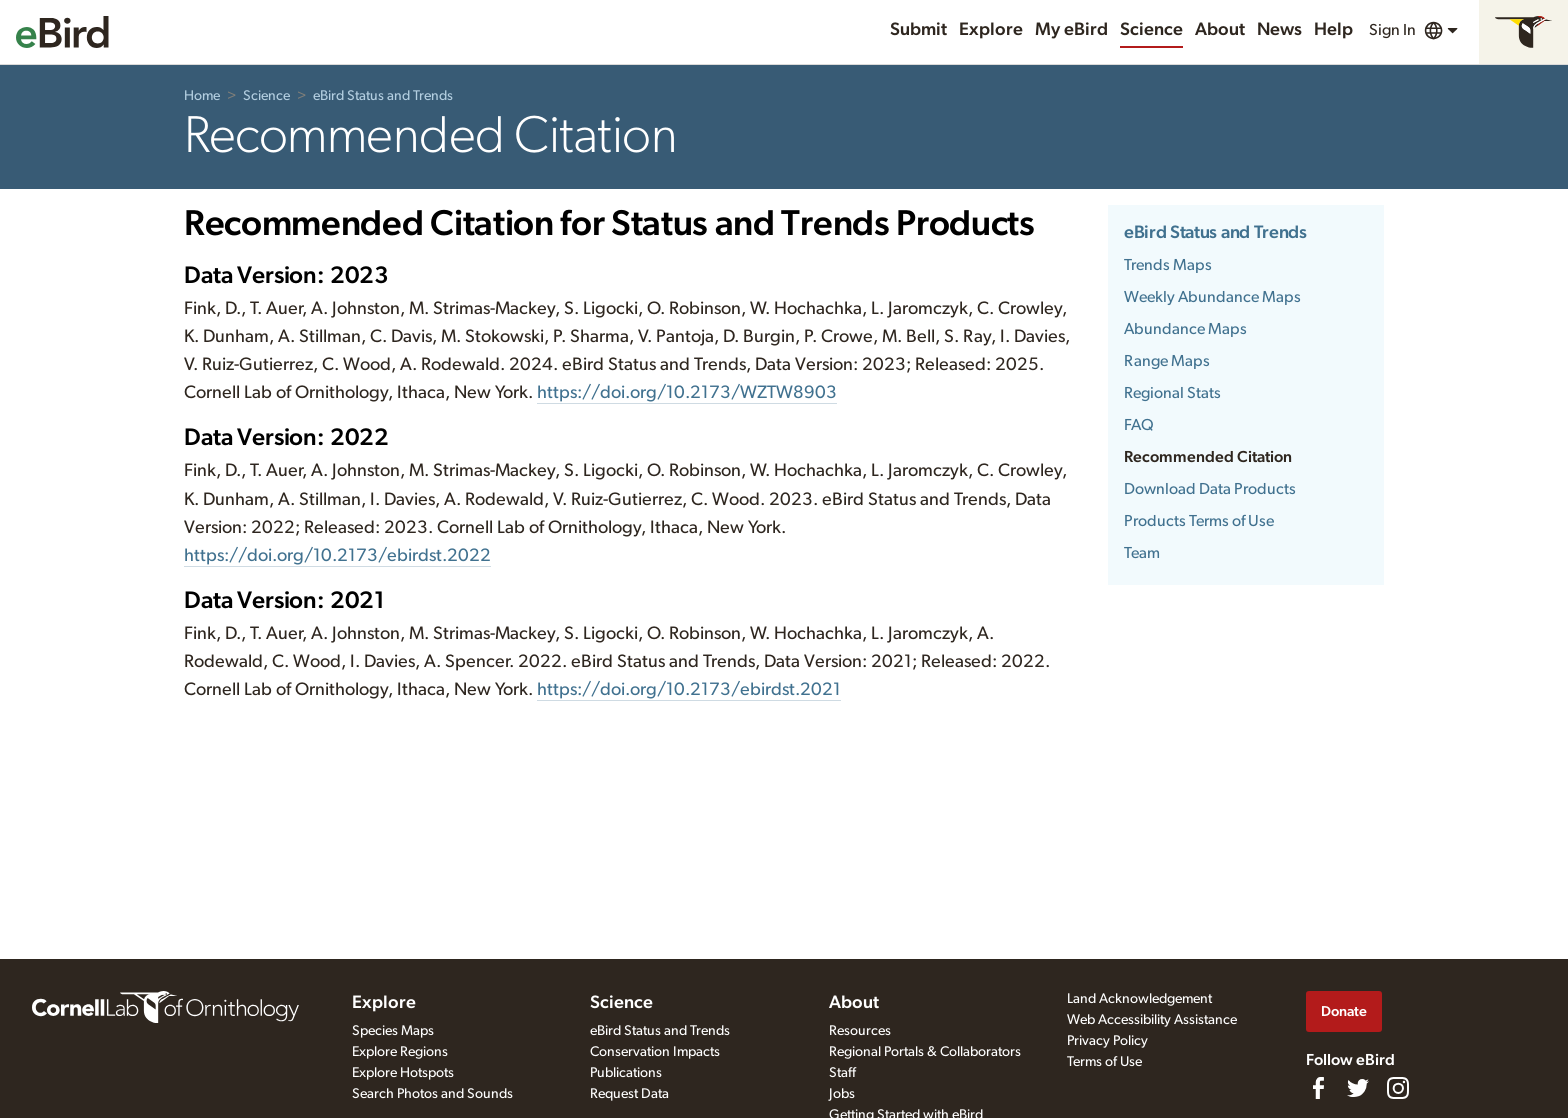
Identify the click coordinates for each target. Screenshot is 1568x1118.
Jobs (842, 1094)
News (1279, 30)
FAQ (1139, 425)
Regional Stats (1172, 393)
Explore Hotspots (403, 1073)
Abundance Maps (1185, 329)
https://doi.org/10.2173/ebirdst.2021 (689, 690)
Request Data (629, 1094)
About (1220, 30)
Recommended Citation (1208, 457)
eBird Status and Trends (383, 96)
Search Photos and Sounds (432, 1094)
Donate (1344, 1011)
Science (1151, 30)
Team (1142, 553)
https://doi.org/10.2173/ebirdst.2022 (337, 556)
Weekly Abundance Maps (1212, 297)
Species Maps (393, 1031)
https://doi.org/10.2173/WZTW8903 (687, 393)
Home (202, 96)
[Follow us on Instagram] (1398, 1088)
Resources (860, 1031)
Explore (991, 30)
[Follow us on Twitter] (1358, 1088)
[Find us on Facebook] (1318, 1088)
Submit (918, 30)
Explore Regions (400, 1052)
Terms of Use (1104, 1062)
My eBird (1071, 30)
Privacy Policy (1107, 1041)
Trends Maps (1168, 265)
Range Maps (1167, 361)
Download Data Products (1210, 489)
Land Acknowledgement (1139, 999)
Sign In (1392, 30)
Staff (842, 1073)
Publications (626, 1073)
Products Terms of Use (1199, 521)
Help (1333, 30)
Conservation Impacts (655, 1052)
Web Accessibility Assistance (1152, 1020)
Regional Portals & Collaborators (925, 1052)
